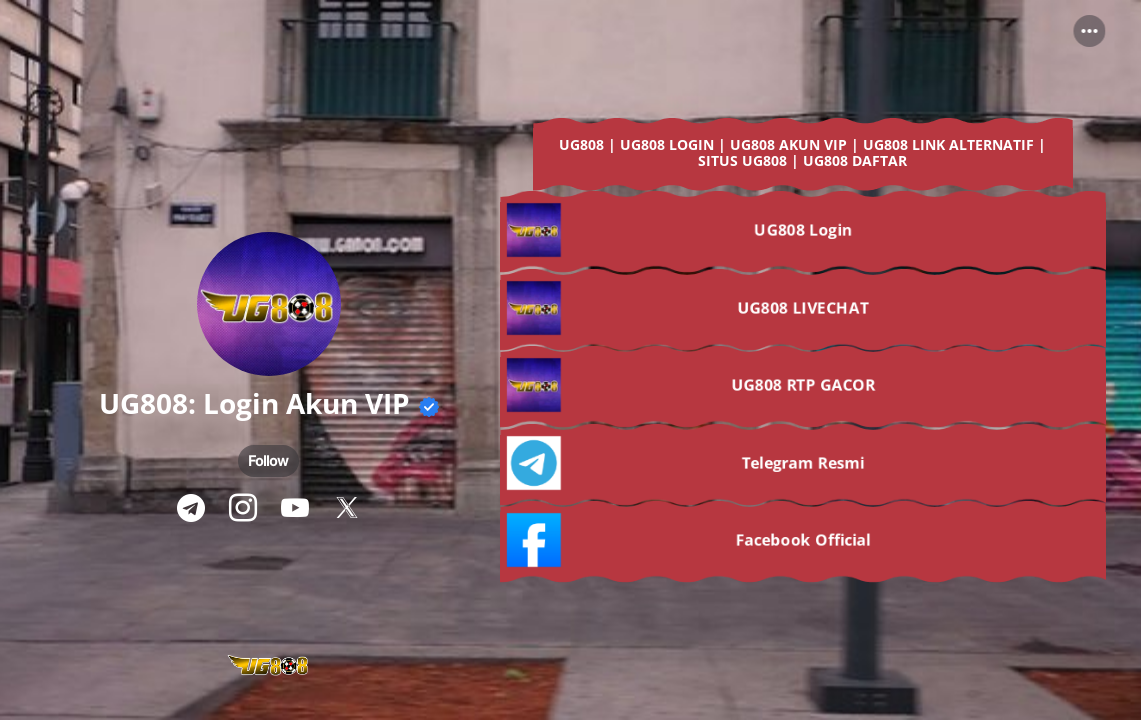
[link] (803, 158)
